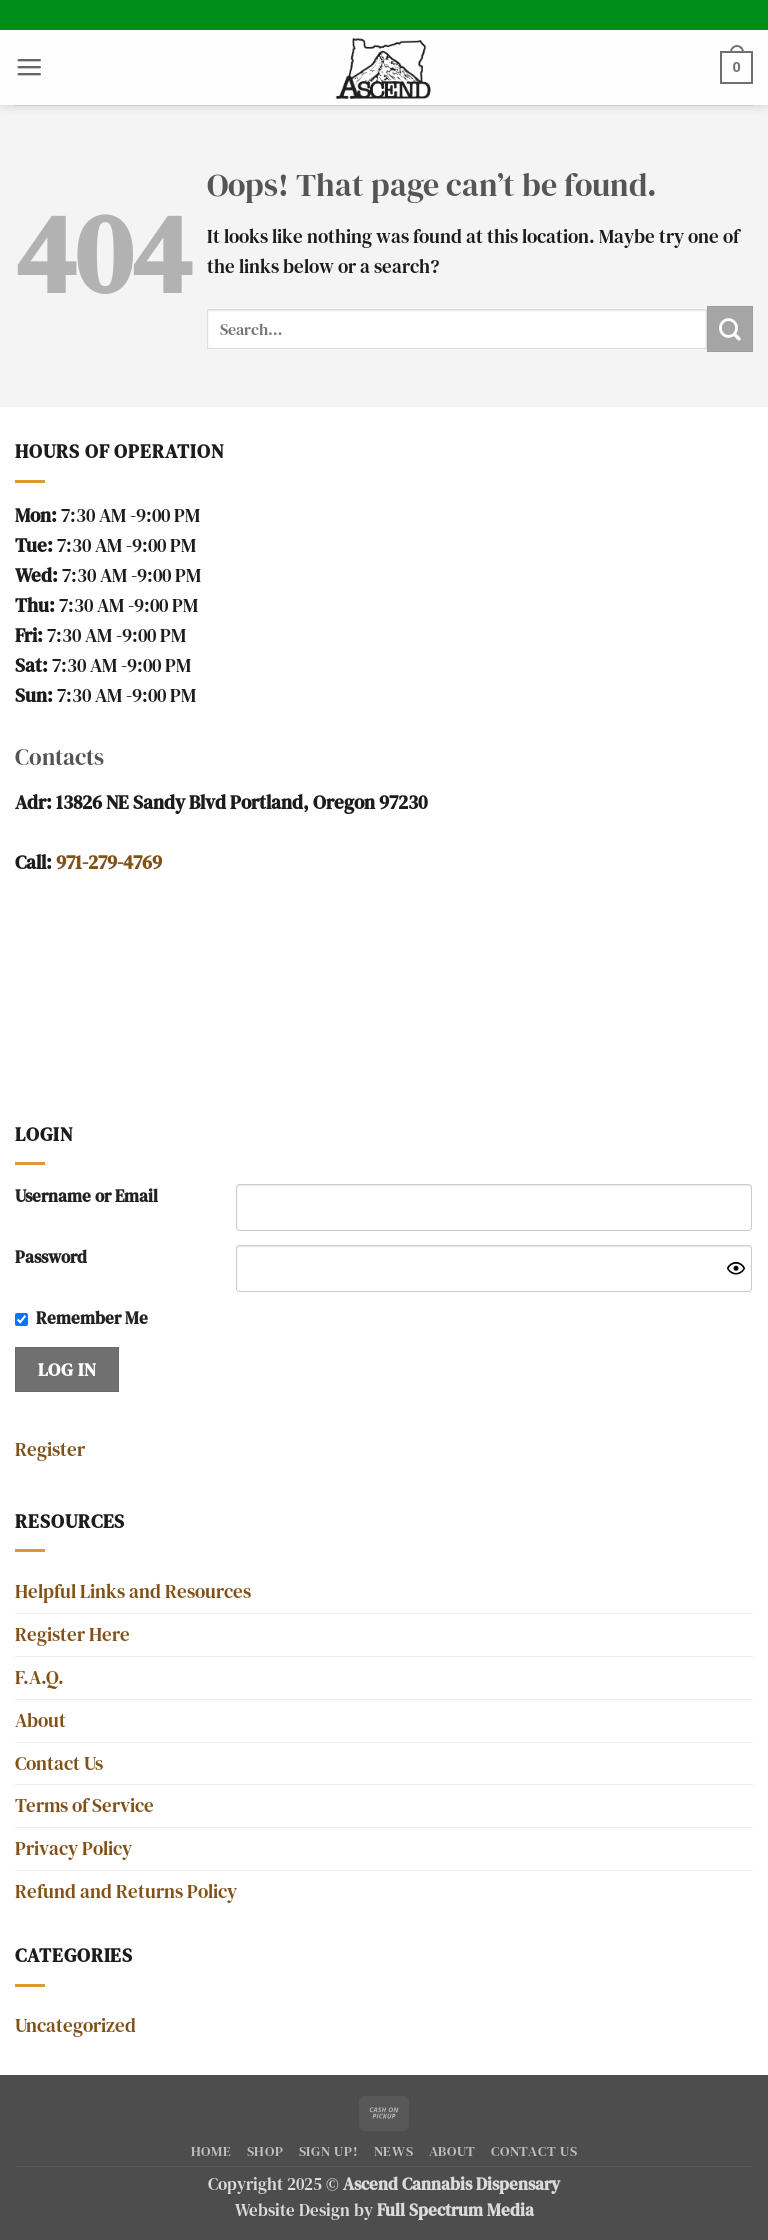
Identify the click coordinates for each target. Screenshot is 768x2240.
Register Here (72, 1634)
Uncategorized (75, 2025)
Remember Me (92, 1318)
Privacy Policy (73, 1848)
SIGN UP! (329, 2151)
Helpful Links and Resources (133, 1591)
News (394, 2151)
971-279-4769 (109, 862)
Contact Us (59, 1763)
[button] (29, 67)
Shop (265, 2151)
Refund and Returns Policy (126, 1891)
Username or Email (86, 1196)
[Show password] (736, 1268)
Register (50, 1449)
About (40, 1720)
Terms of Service (84, 1805)
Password (51, 1257)
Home (211, 2151)
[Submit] (730, 329)
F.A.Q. (39, 1677)
